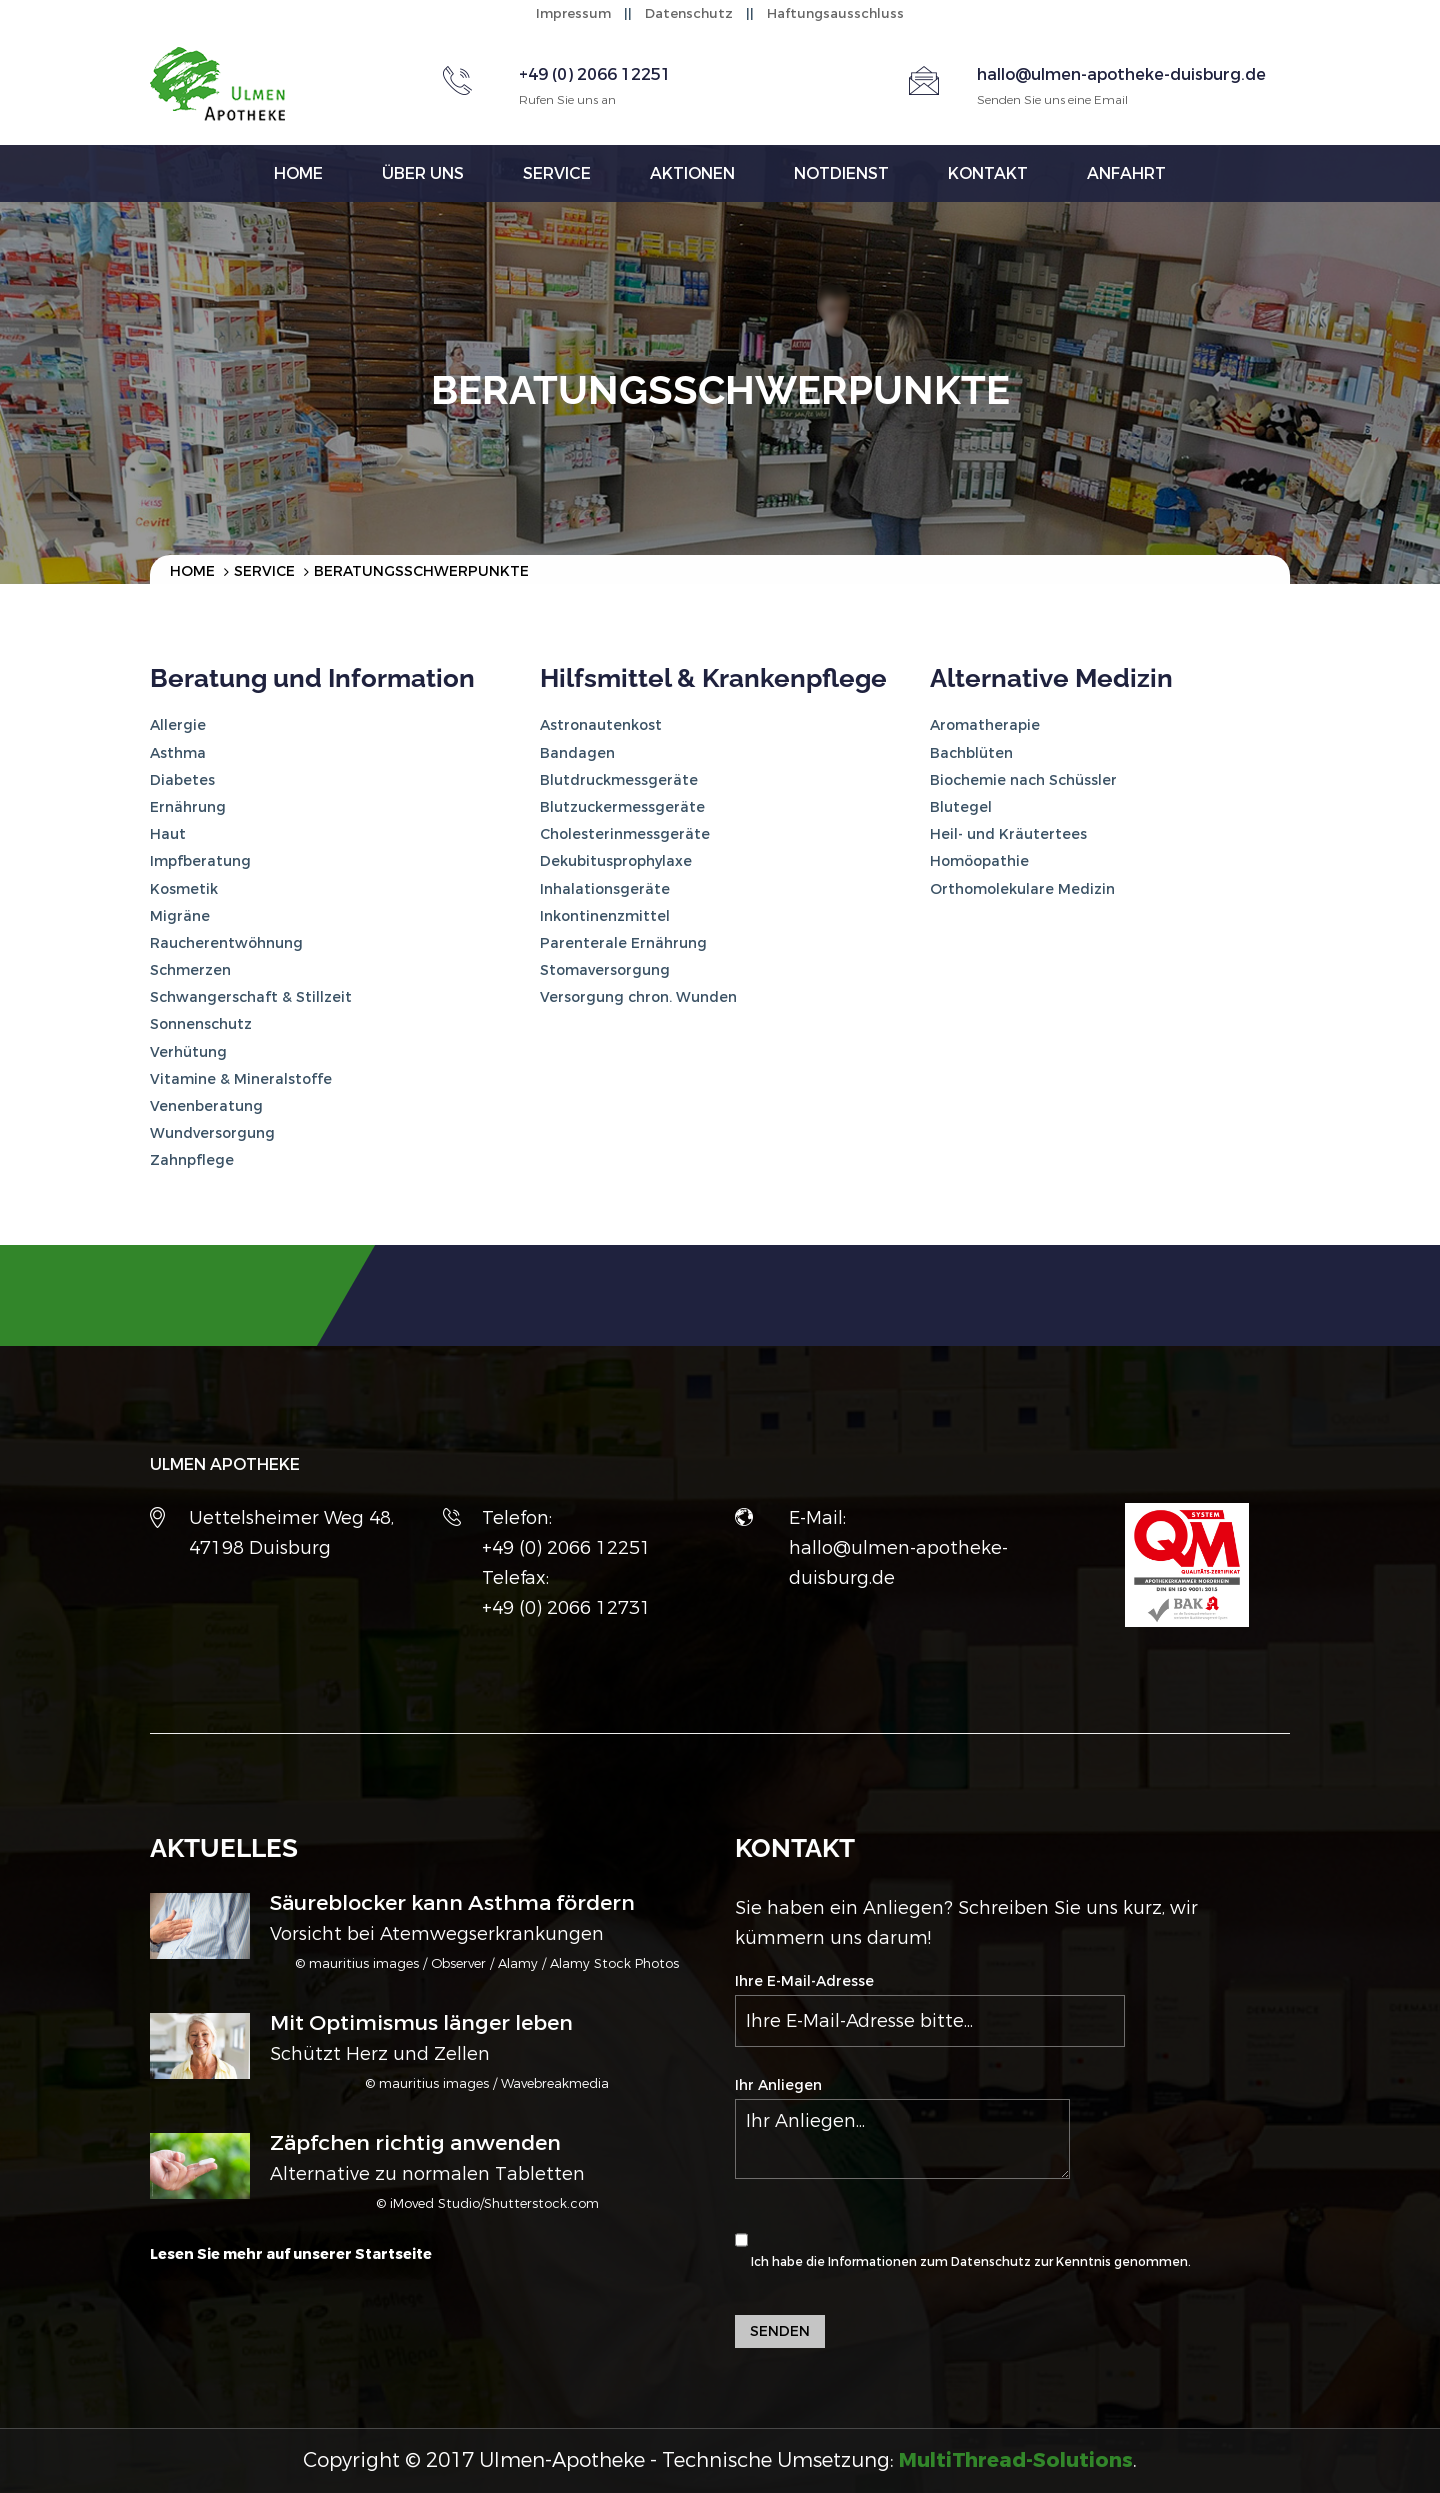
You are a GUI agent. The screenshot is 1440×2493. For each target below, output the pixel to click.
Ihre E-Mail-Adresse (930, 2009)
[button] (1016, 2460)
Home (192, 571)
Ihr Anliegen (902, 2127)
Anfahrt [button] (1126, 173)
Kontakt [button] (988, 173)
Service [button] (557, 173)
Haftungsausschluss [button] (835, 13)
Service (264, 571)
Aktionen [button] (692, 173)
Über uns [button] (423, 173)
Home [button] (298, 173)
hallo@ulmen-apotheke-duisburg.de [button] (1121, 74)
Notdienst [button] (841, 173)
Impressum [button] (573, 13)
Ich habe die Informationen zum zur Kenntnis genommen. (963, 2241)
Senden (780, 2331)
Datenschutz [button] (689, 13)
